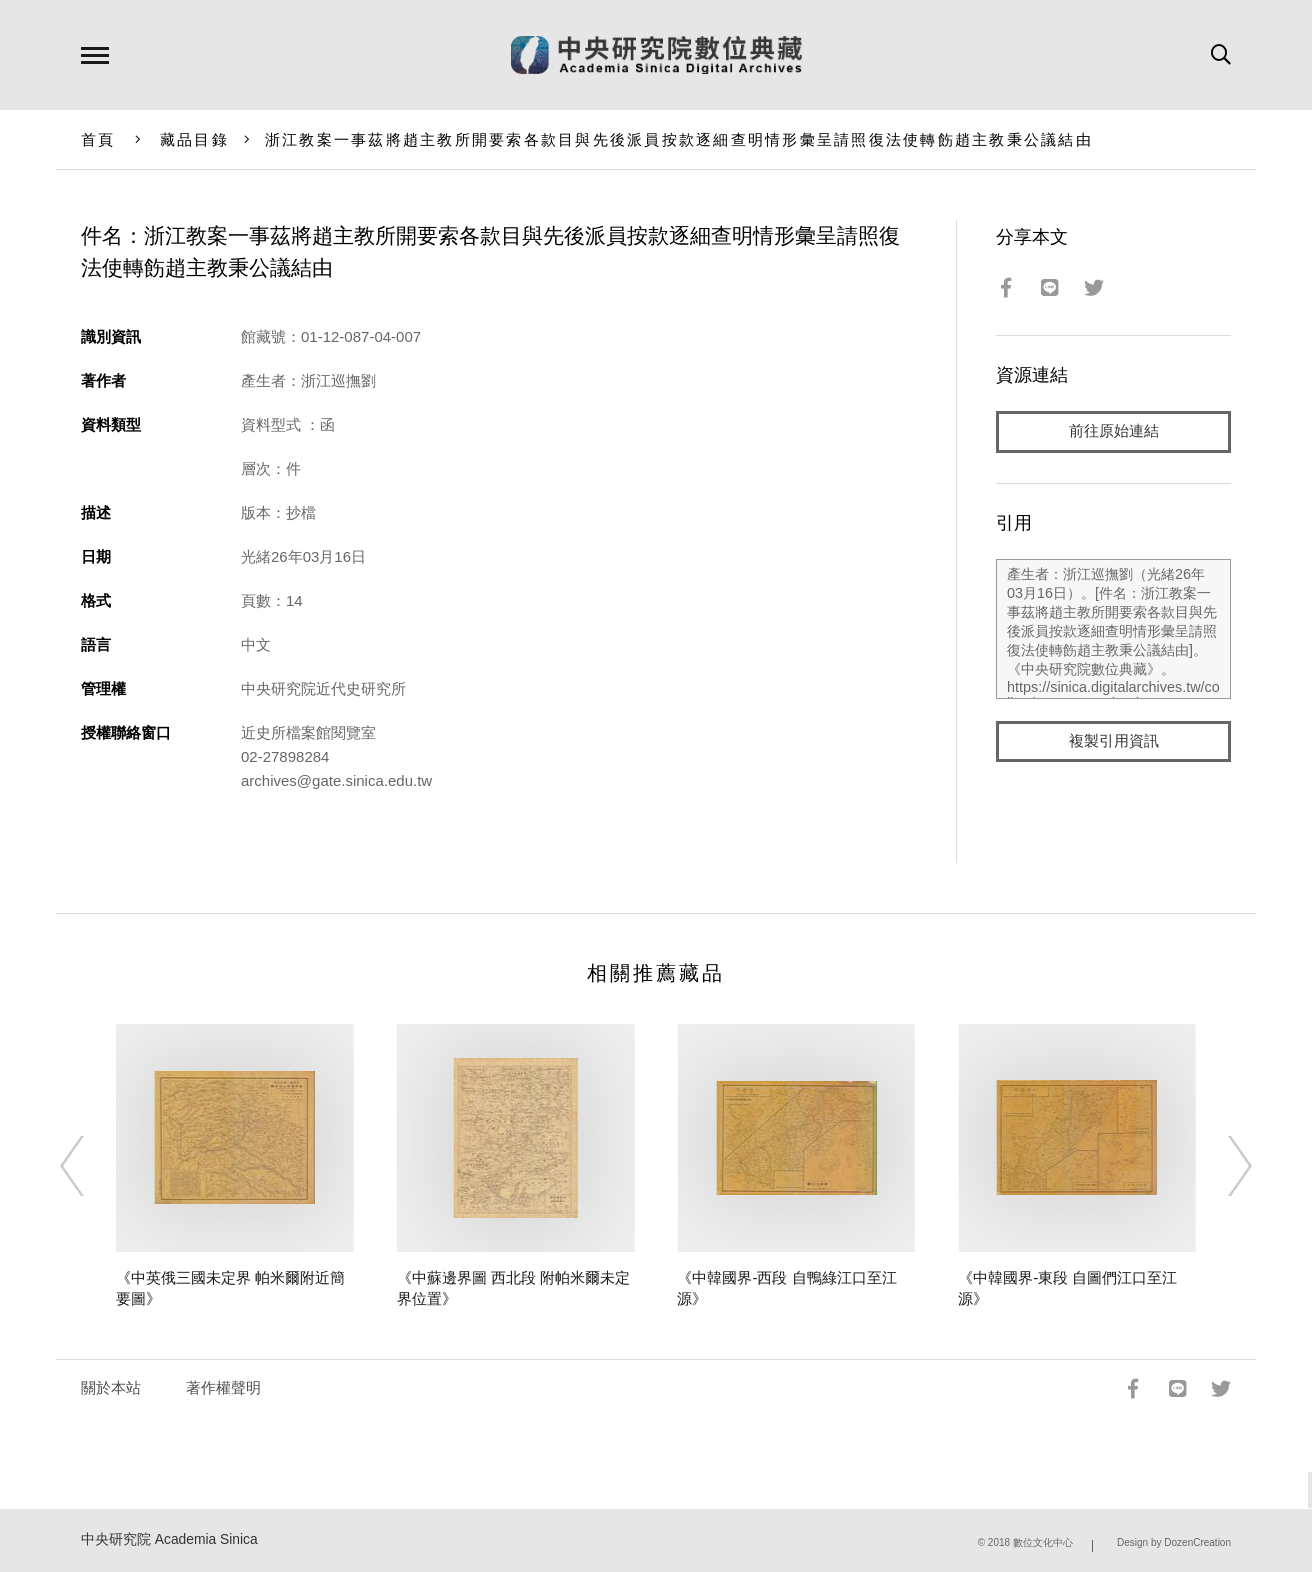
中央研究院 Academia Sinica (169, 1539)
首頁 (98, 139)
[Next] (1222, 1166)
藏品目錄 (194, 139)
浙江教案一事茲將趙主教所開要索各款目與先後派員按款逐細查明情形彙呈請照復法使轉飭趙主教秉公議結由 (679, 139)
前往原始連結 (1114, 431)
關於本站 (111, 1387)
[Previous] (90, 1166)
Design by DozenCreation (1174, 1542)
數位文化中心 (1043, 1542)
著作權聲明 (223, 1387)
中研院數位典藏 (656, 55)
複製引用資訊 (1114, 741)
